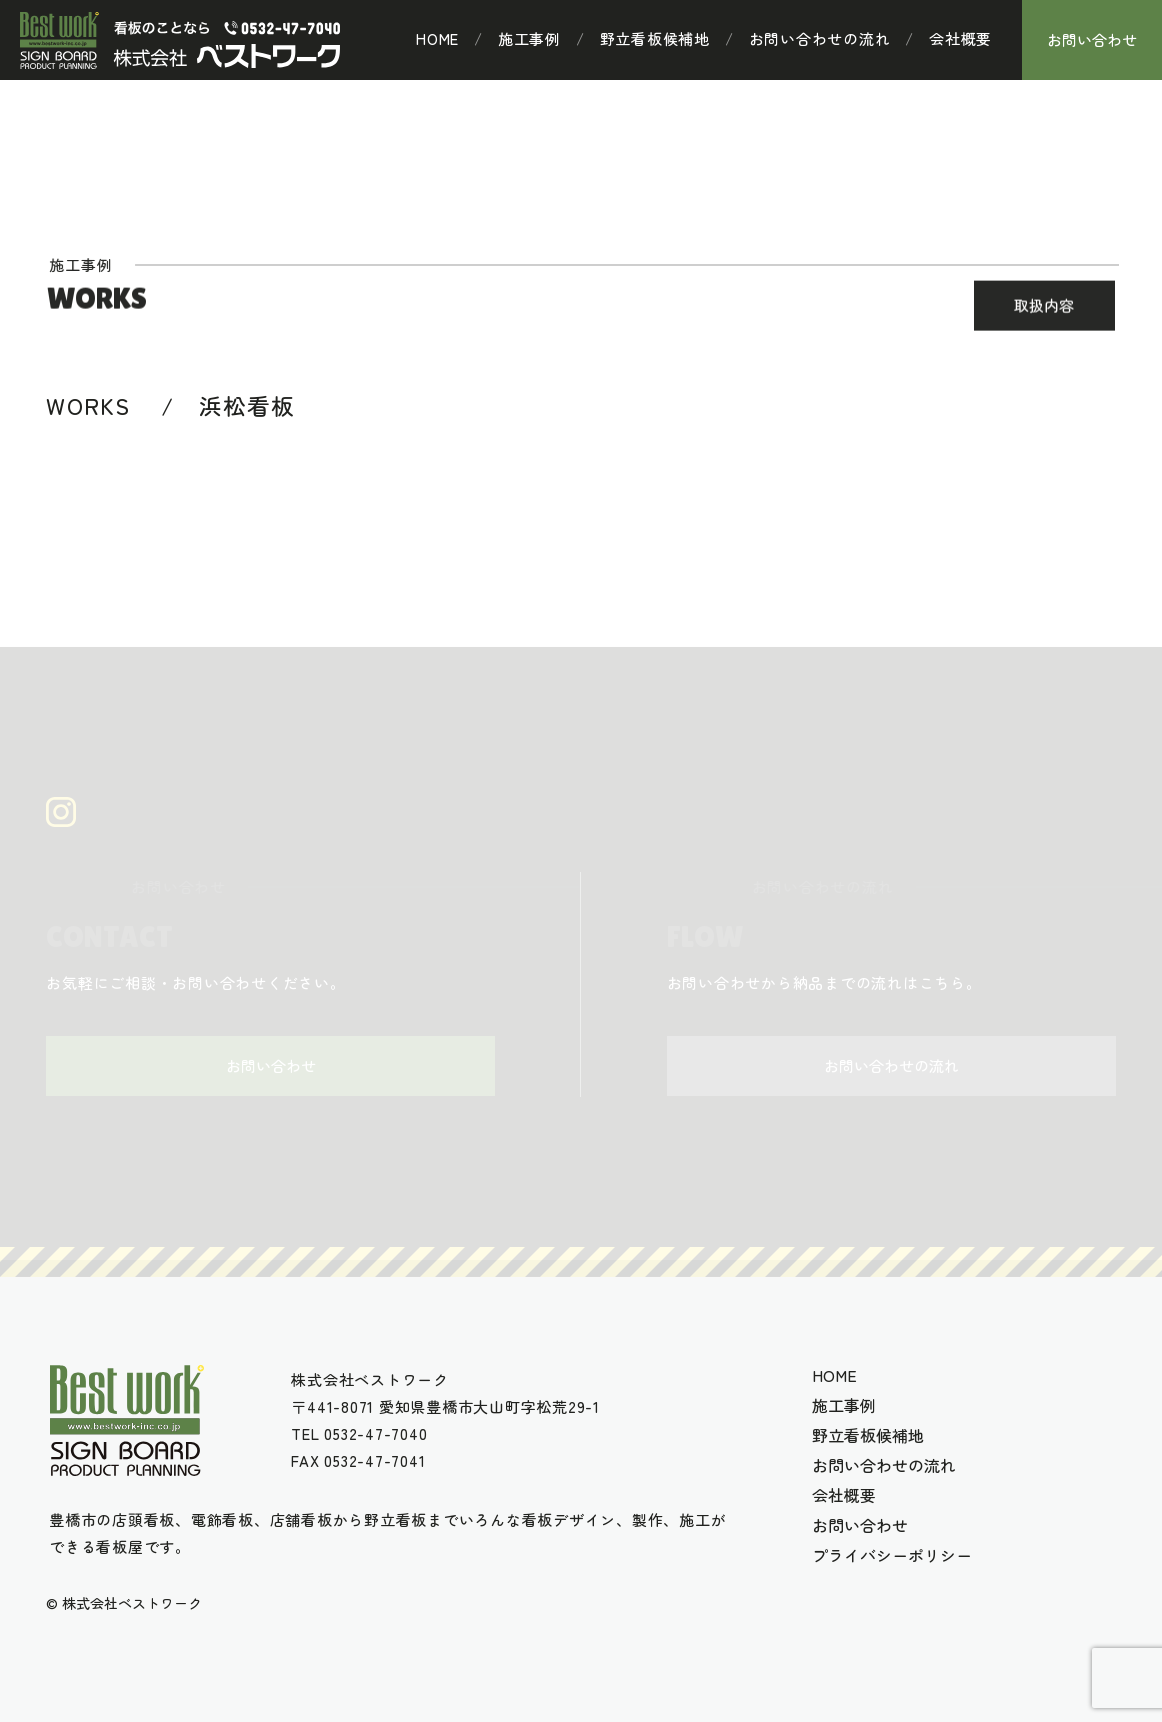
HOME (437, 39)
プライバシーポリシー (892, 1555)
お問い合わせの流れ (820, 39)
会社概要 (960, 39)
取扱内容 (1044, 306)
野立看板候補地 (655, 39)
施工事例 (529, 39)
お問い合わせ (1092, 39)
